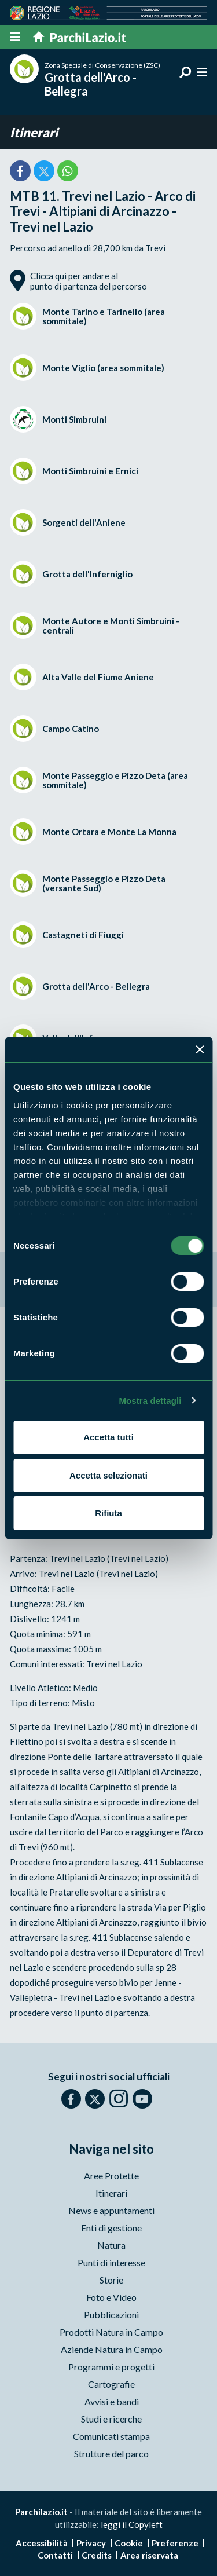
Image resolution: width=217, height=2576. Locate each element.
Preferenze (175, 2543)
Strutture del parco (111, 2453)
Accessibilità (42, 2543)
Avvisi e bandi (111, 2401)
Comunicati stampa (111, 2436)
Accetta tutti (108, 1437)
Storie (111, 2279)
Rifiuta (108, 1513)
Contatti (55, 2555)
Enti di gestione (111, 2227)
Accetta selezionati (108, 1475)
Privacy (91, 2543)
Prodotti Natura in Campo (111, 2331)
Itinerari (34, 132)
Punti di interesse (111, 2262)
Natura (111, 2245)
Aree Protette (111, 2175)
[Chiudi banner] (200, 1049)
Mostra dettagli (150, 1401)
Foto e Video (111, 2297)
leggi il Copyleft (132, 2524)
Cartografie (111, 2384)
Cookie (129, 2543)
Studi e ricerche (111, 2418)
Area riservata (149, 2555)
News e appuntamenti (111, 2210)
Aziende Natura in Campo (112, 2349)
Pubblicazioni (111, 2314)
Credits (97, 2555)
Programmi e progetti (111, 2366)
